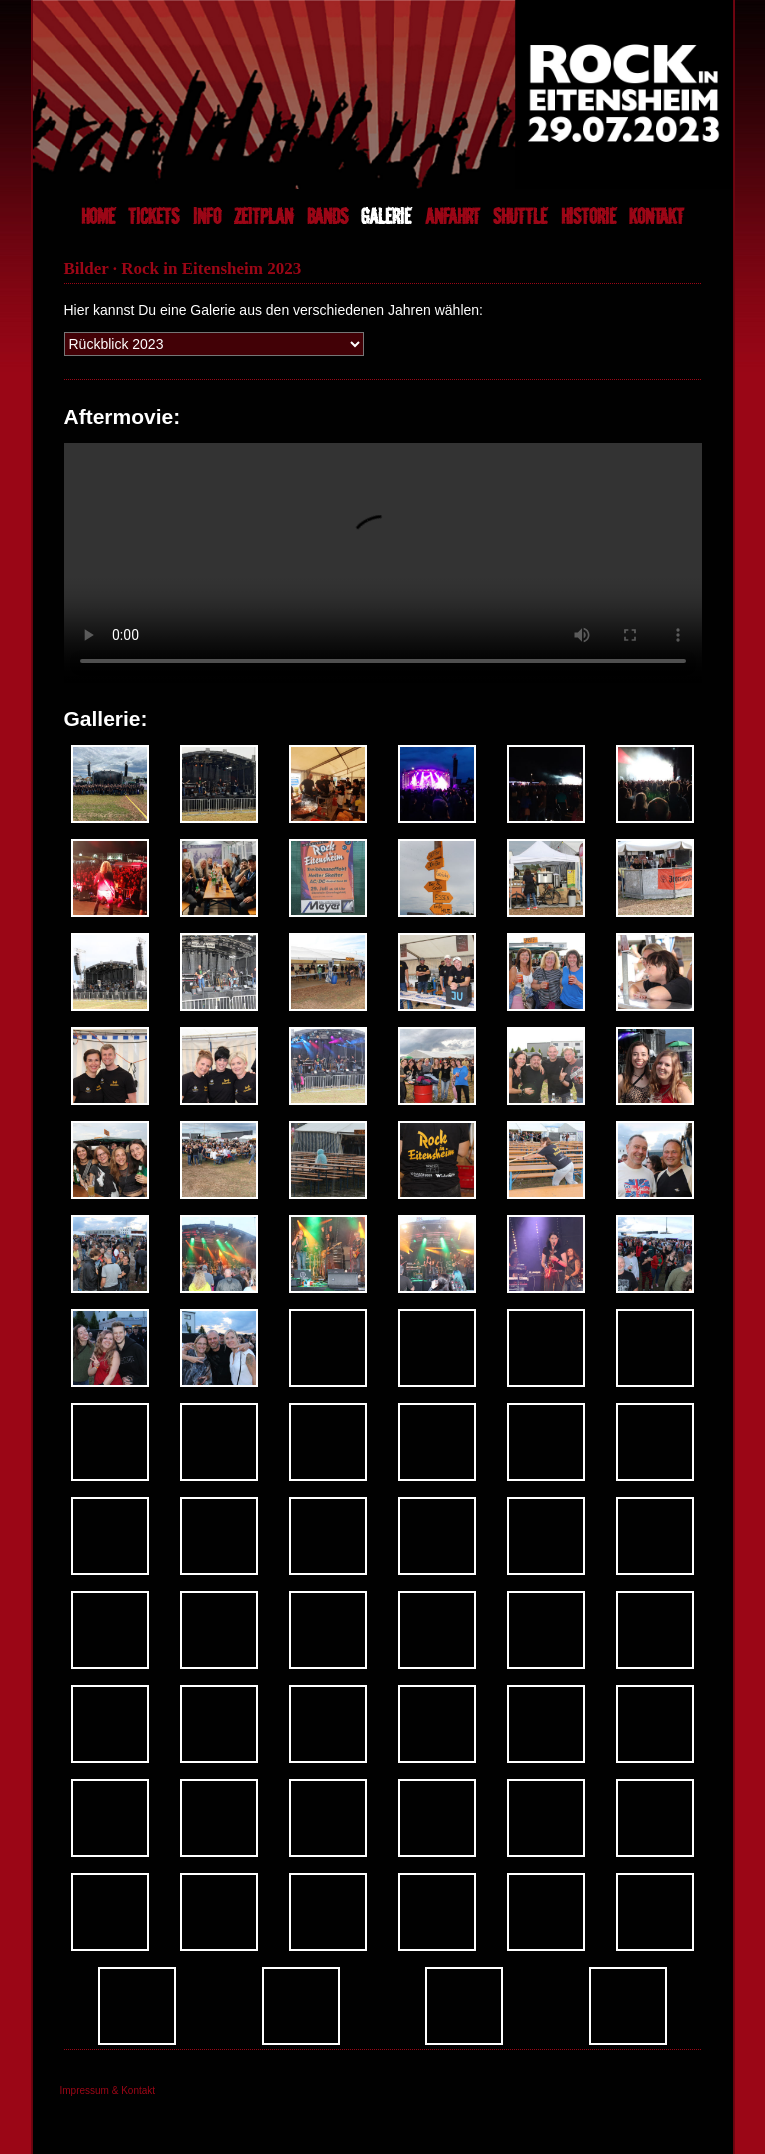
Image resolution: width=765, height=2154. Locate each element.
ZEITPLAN (263, 216)
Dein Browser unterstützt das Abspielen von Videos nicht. (383, 563)
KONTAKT (656, 216)
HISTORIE (588, 216)
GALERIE (386, 216)
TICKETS (153, 216)
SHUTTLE (520, 216)
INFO (207, 216)
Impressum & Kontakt (108, 2090)
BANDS (327, 216)
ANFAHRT (452, 216)
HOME (98, 216)
